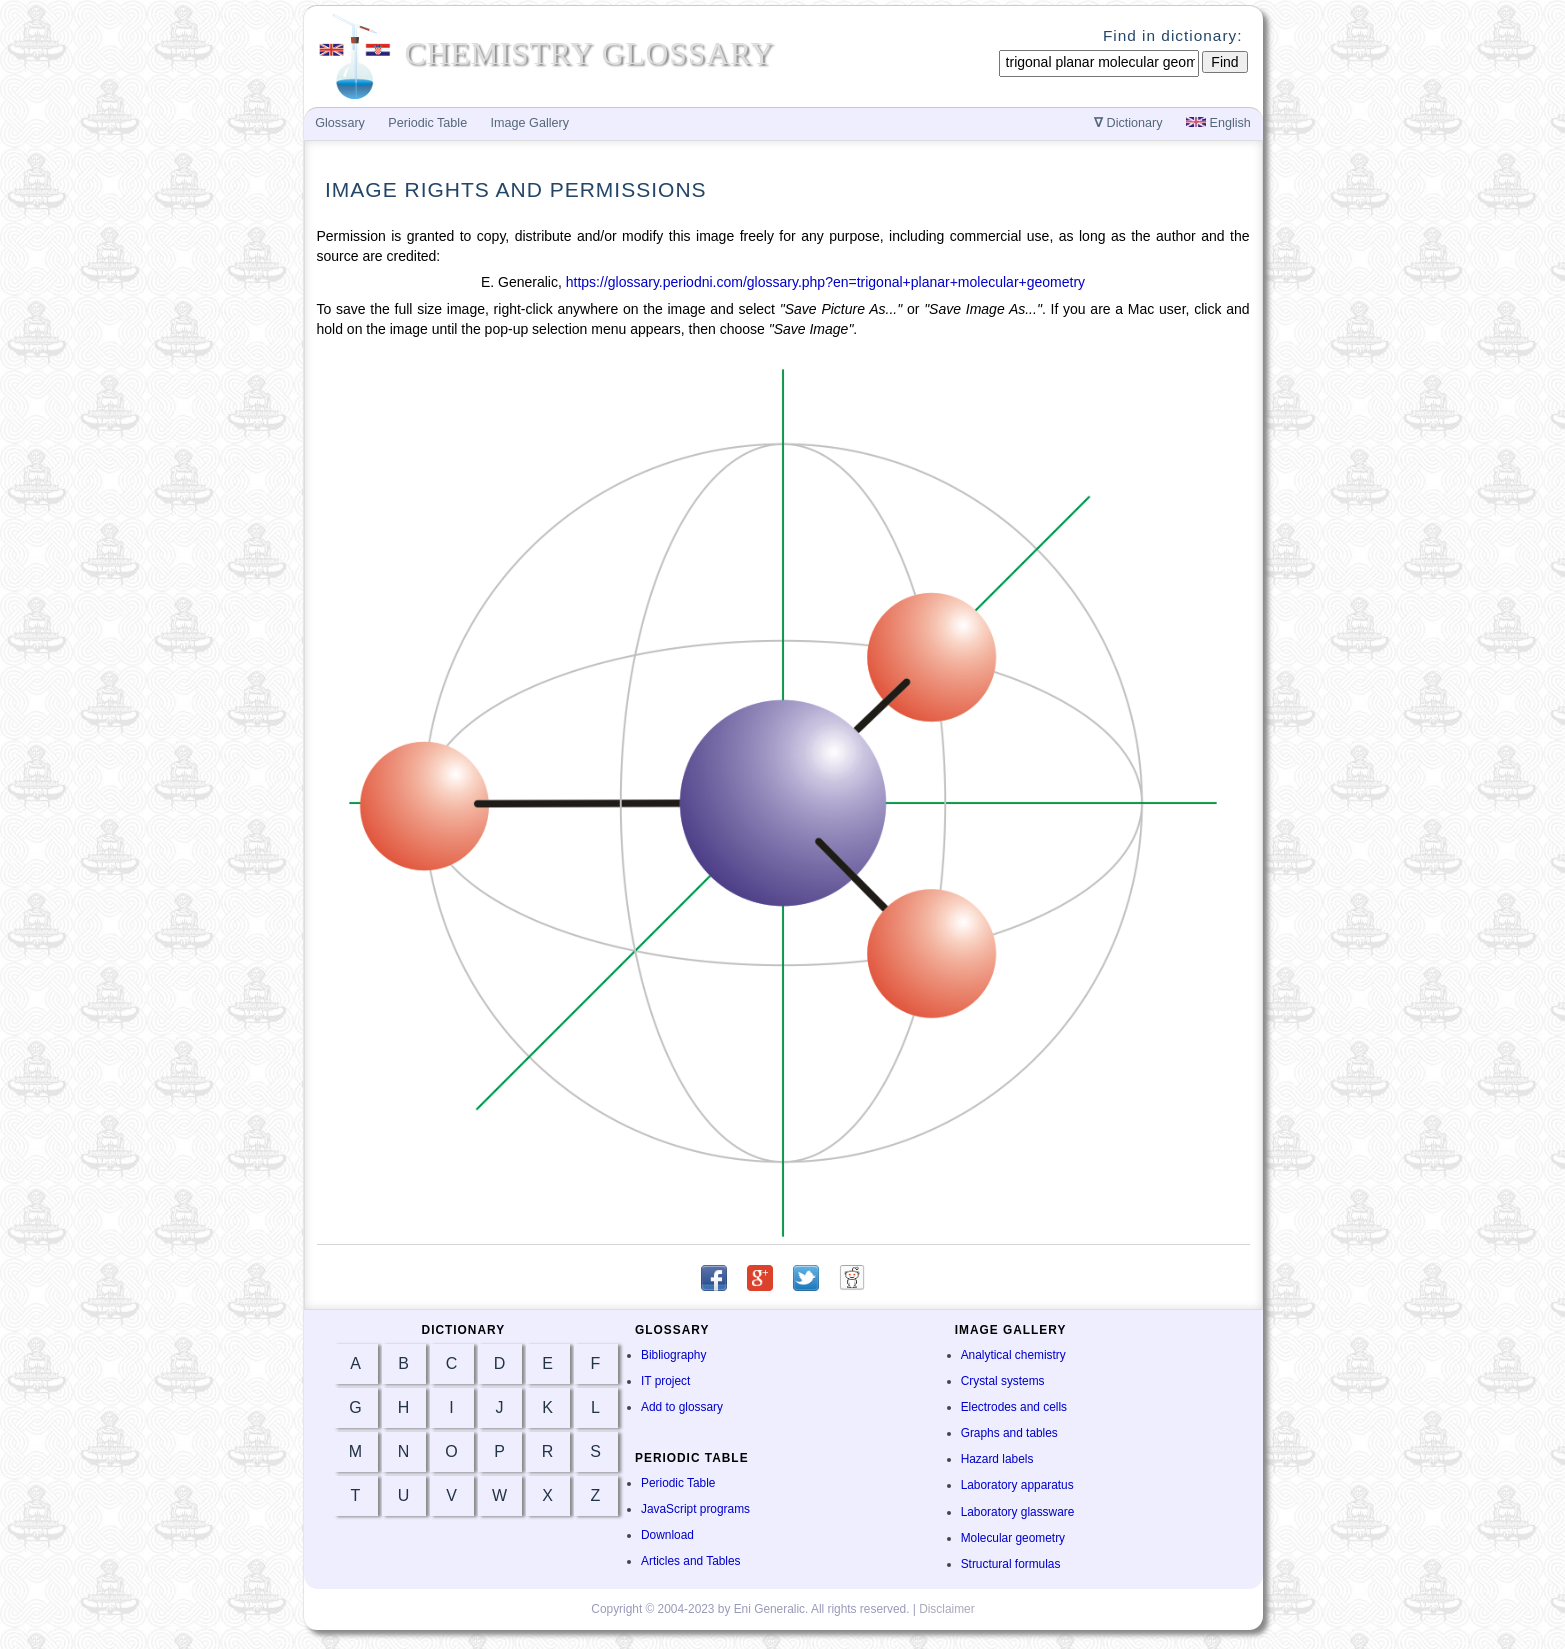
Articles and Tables (691, 1561)
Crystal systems (1003, 1381)
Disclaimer (947, 1609)
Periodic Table (678, 1483)
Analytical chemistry (1013, 1355)
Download (667, 1535)
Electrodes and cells (1014, 1407)
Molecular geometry (1013, 1538)
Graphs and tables (1009, 1433)
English (1218, 123)
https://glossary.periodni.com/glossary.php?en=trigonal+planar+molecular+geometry (825, 282)
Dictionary (1128, 123)
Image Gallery (530, 123)
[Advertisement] (1349, 462)
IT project (665, 1381)
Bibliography (673, 1355)
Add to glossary (682, 1407)
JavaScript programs (695, 1509)
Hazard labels (997, 1459)
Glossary (340, 123)
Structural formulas (1011, 1564)
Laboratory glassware (1018, 1512)
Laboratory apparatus (1017, 1485)
